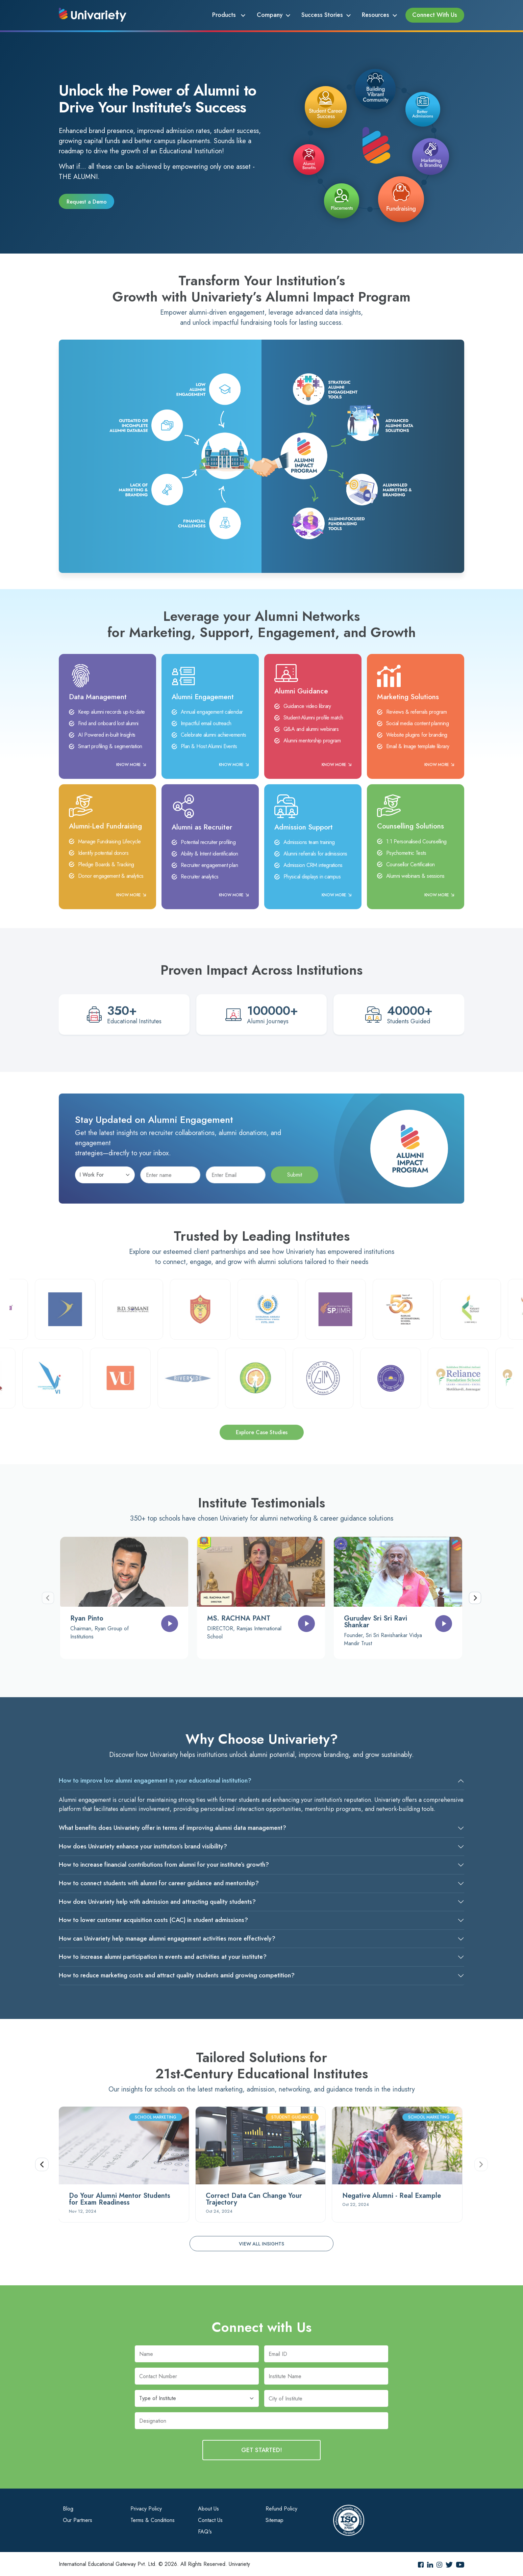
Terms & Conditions (152, 2520)
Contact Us (210, 2520)
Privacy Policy (146, 2508)
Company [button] (271, 14)
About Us (208, 2508)
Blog (68, 2508)
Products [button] (226, 14)
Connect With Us (435, 14)
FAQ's (205, 2531)
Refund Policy (281, 2508)
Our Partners (77, 2520)
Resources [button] (376, 14)
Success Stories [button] (323, 14)
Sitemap (274, 2520)
